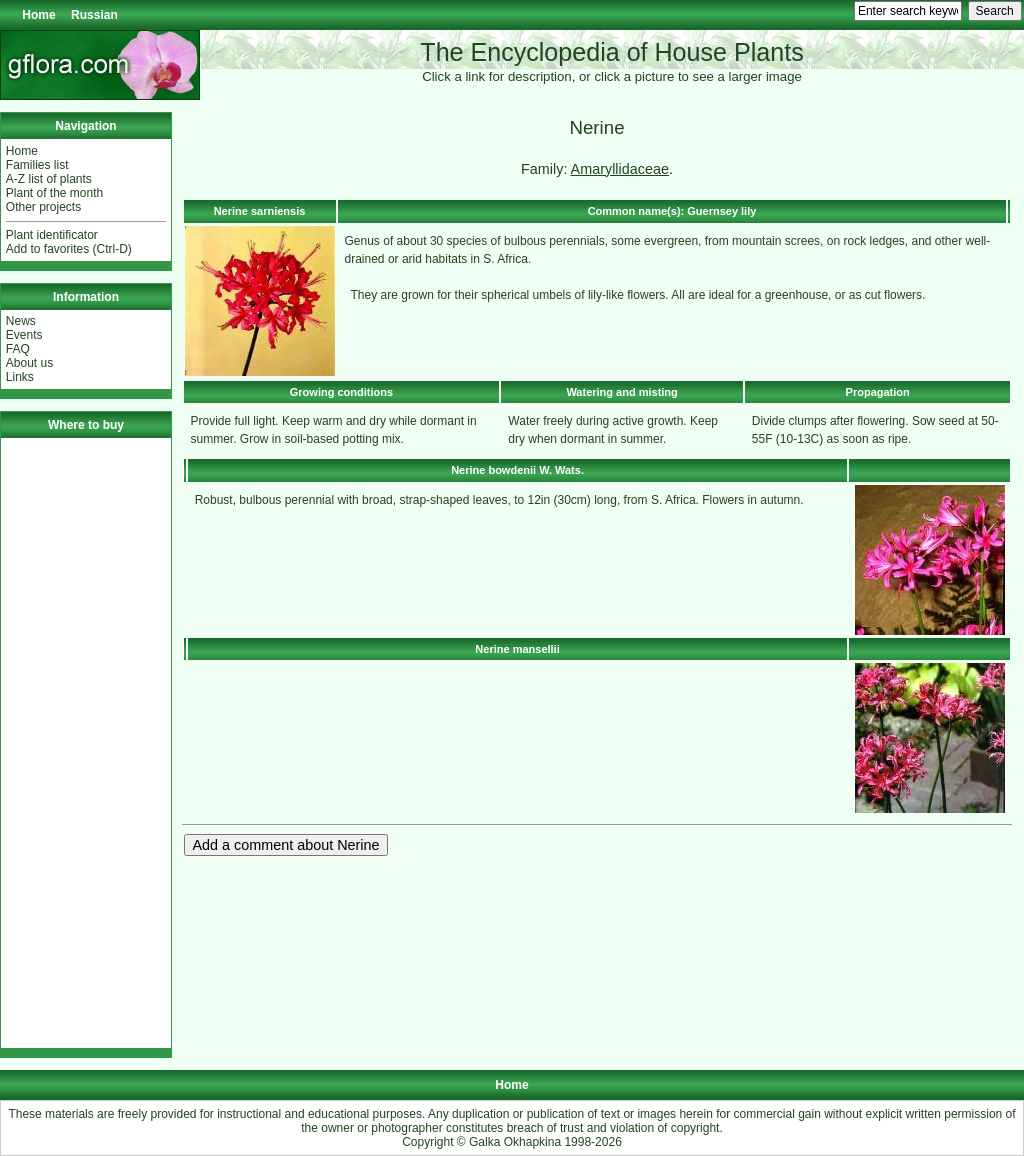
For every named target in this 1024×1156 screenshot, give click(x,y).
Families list (37, 165)
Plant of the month (54, 193)
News (21, 321)
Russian (94, 15)
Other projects (43, 207)
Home (38, 15)
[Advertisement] (86, 743)
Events (24, 335)
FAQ (18, 349)
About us (29, 363)
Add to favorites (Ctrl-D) (69, 249)
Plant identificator (52, 235)
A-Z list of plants (49, 179)
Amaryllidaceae (620, 169)
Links (20, 377)
